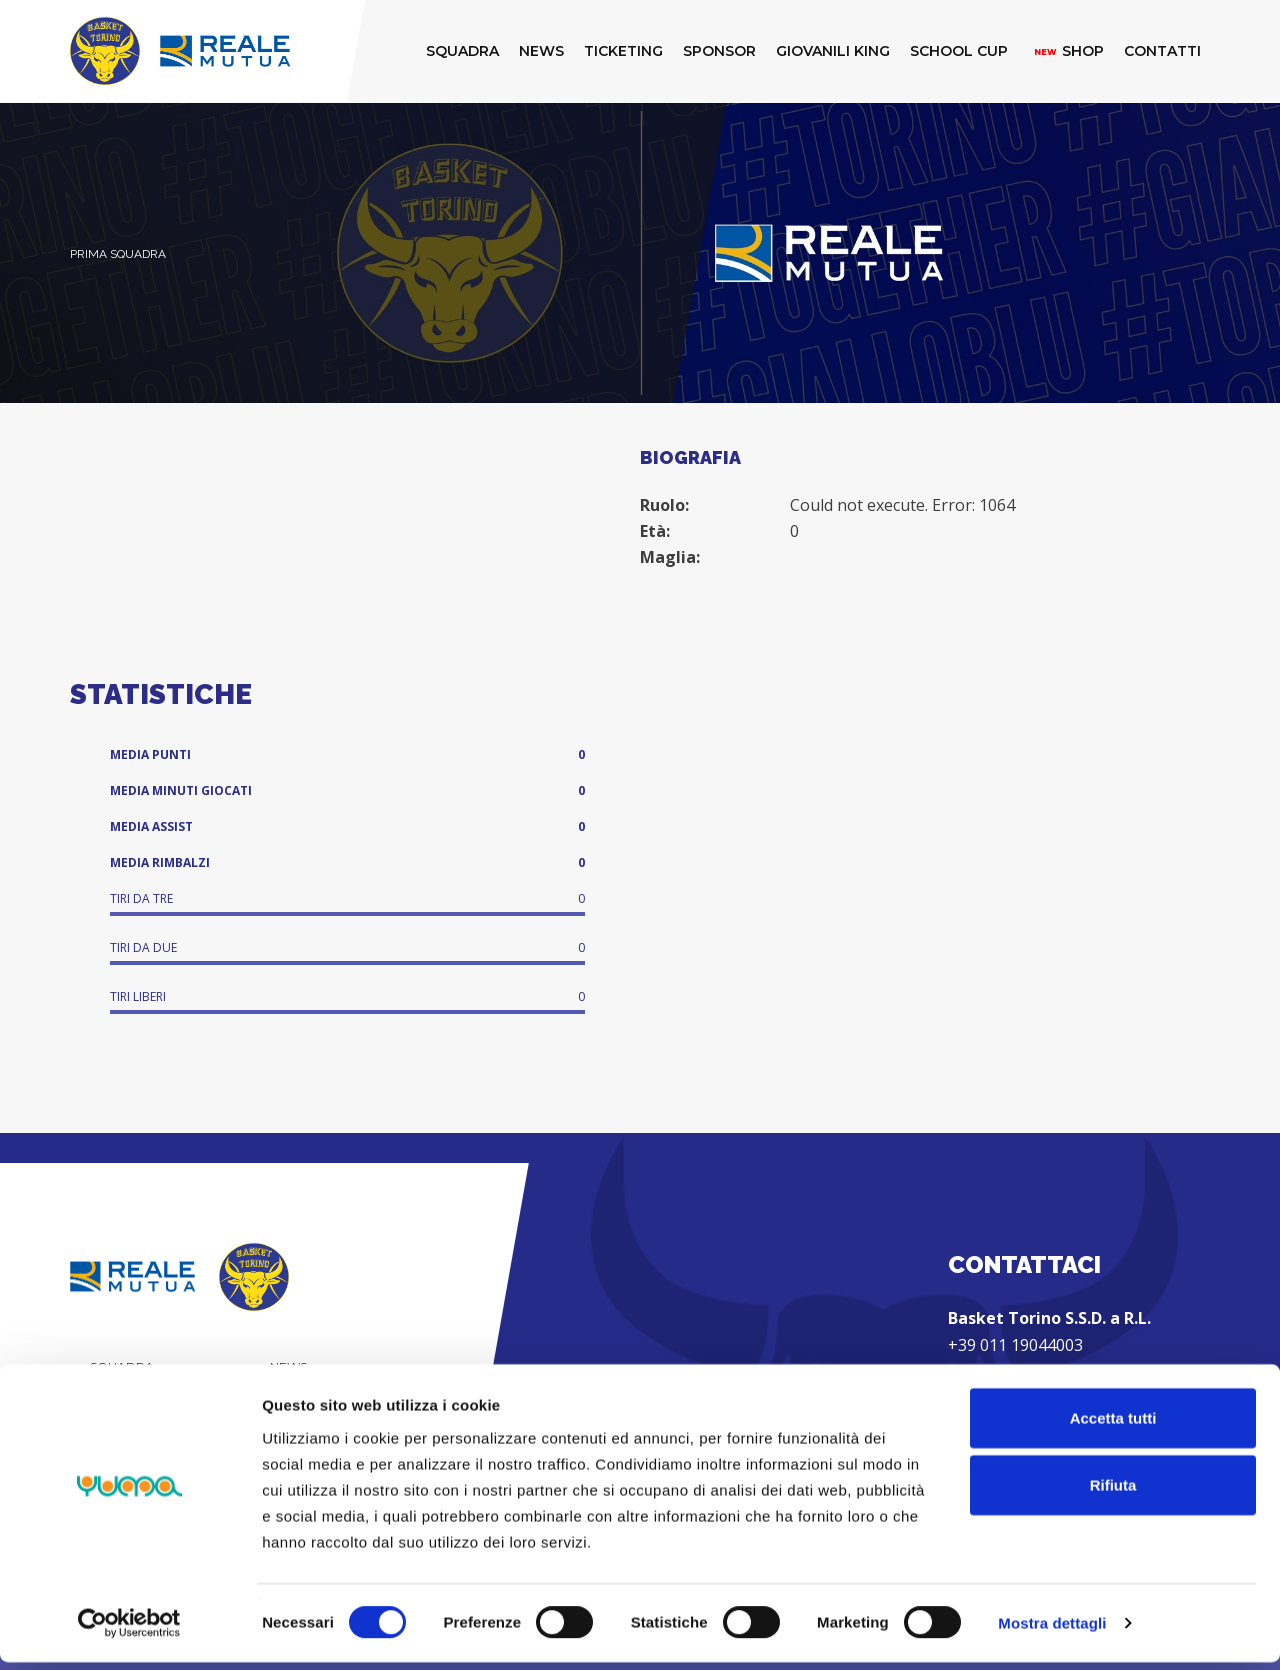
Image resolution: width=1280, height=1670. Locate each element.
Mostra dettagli (1052, 1630)
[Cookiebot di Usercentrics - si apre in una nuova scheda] (129, 1631)
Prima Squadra (118, 254)
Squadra (122, 1366)
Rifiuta (1113, 1492)
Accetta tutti (1113, 1424)
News (288, 1366)
